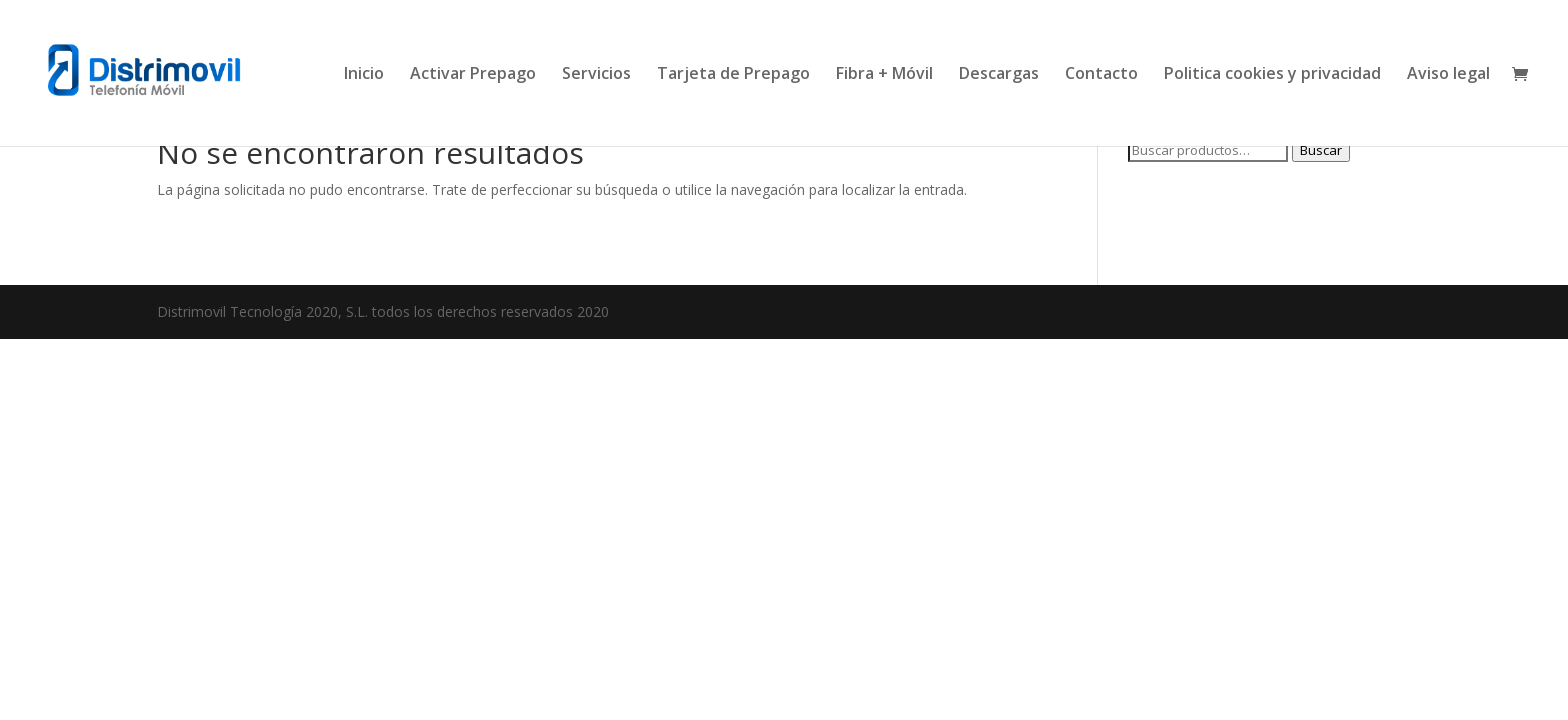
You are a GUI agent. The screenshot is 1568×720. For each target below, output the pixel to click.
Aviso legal (1448, 75)
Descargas (999, 75)
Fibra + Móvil (884, 75)
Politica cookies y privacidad (1272, 75)
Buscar (1321, 150)
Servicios (596, 75)
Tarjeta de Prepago (733, 75)
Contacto (1101, 75)
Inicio (364, 75)
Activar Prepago (473, 75)
